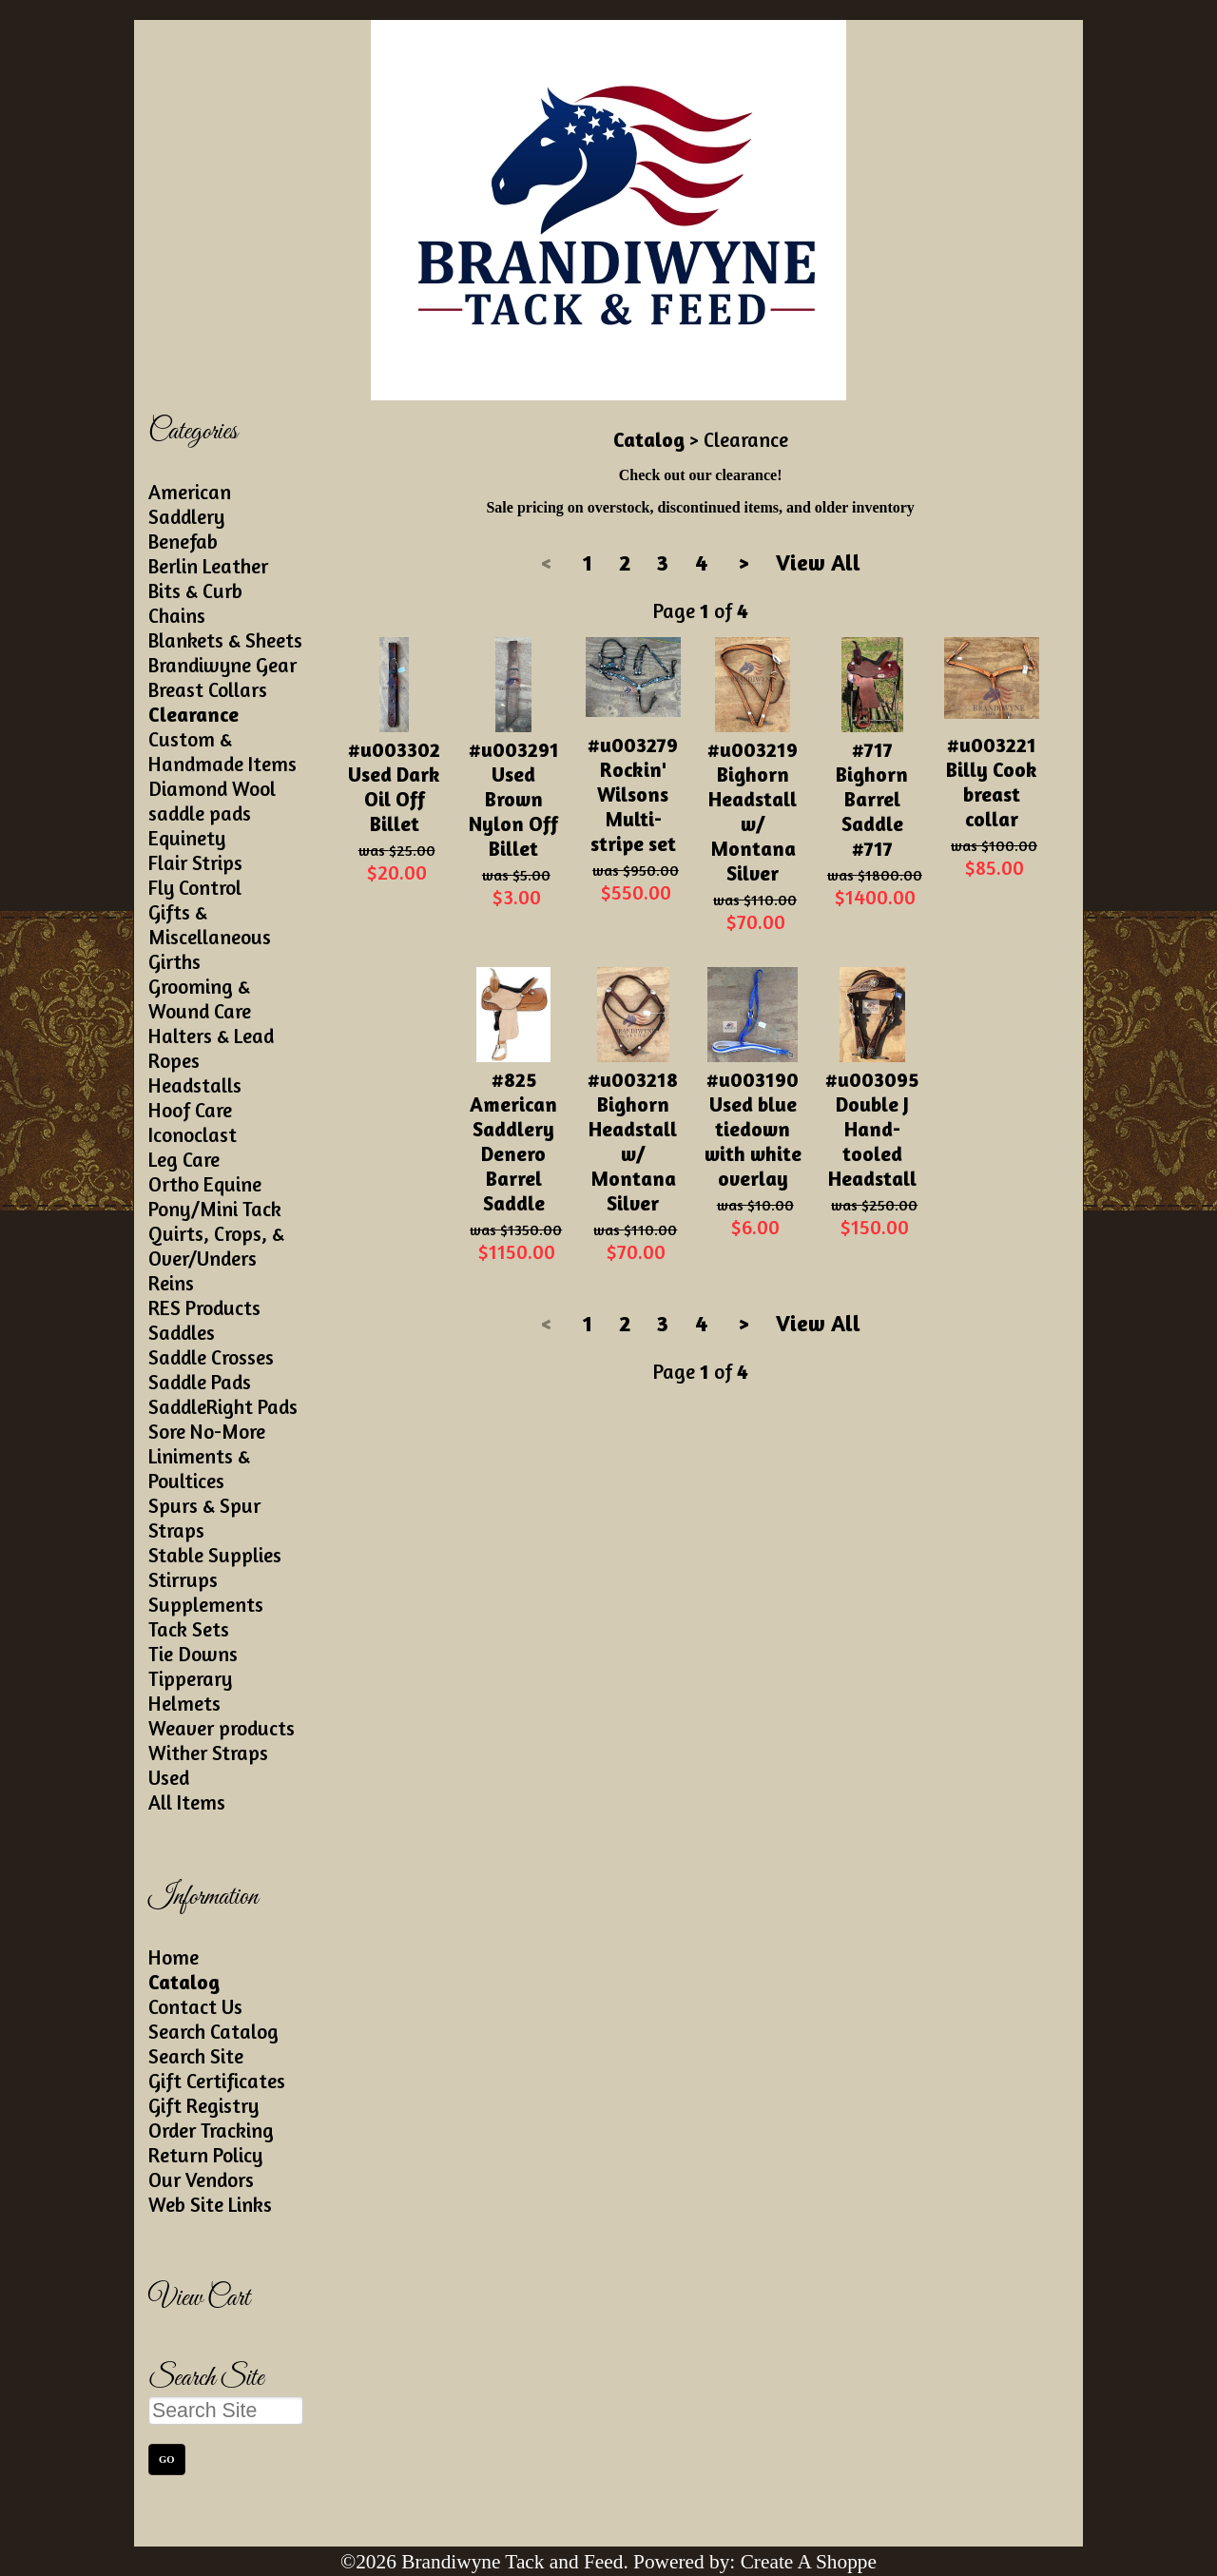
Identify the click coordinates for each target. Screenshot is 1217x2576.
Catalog (184, 1981)
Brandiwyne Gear (222, 664)
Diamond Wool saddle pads (212, 800)
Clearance (193, 714)
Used (168, 1777)
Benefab (183, 541)
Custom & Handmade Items (222, 751)
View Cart (199, 2298)
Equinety (186, 837)
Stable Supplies (214, 1554)
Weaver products (221, 1727)
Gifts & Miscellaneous (209, 924)
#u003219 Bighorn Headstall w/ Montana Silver (752, 811)
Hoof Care (190, 1109)
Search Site (195, 2055)
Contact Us (195, 2006)
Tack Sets (188, 1629)
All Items (186, 1802)
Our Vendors (201, 2179)
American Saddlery (189, 504)
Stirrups (183, 1579)
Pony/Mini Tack (214, 1208)
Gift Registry (203, 2105)
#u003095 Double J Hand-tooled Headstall (871, 1129)
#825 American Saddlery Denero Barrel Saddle (513, 1141)
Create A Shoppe (809, 2561)
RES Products (204, 1307)
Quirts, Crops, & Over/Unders (216, 1245)
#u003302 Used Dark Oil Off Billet (394, 786)
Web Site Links (210, 2204)
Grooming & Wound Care (199, 998)
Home (173, 1957)
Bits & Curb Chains (195, 603)
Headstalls (194, 1085)
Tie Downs (193, 1653)
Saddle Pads (199, 1381)
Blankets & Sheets (225, 640)
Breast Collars (207, 689)
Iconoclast (192, 1134)
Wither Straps (208, 1752)
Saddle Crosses (211, 1357)
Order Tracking (211, 2130)
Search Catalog (213, 2031)
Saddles (181, 1332)
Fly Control (194, 887)
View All (818, 562)
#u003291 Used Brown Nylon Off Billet (514, 799)
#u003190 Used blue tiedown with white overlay (753, 1129)
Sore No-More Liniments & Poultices (206, 1456)
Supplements (205, 1604)
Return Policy (205, 2154)
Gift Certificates (216, 2080)
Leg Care (184, 1159)
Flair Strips (195, 862)
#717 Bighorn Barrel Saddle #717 (872, 799)
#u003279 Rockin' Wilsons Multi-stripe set (633, 794)
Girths (174, 961)
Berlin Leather (208, 565)
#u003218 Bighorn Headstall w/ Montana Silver (633, 1141)
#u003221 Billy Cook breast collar (991, 781)
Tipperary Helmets (190, 1690)
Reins (171, 1282)
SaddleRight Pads (223, 1406)
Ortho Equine (204, 1184)
